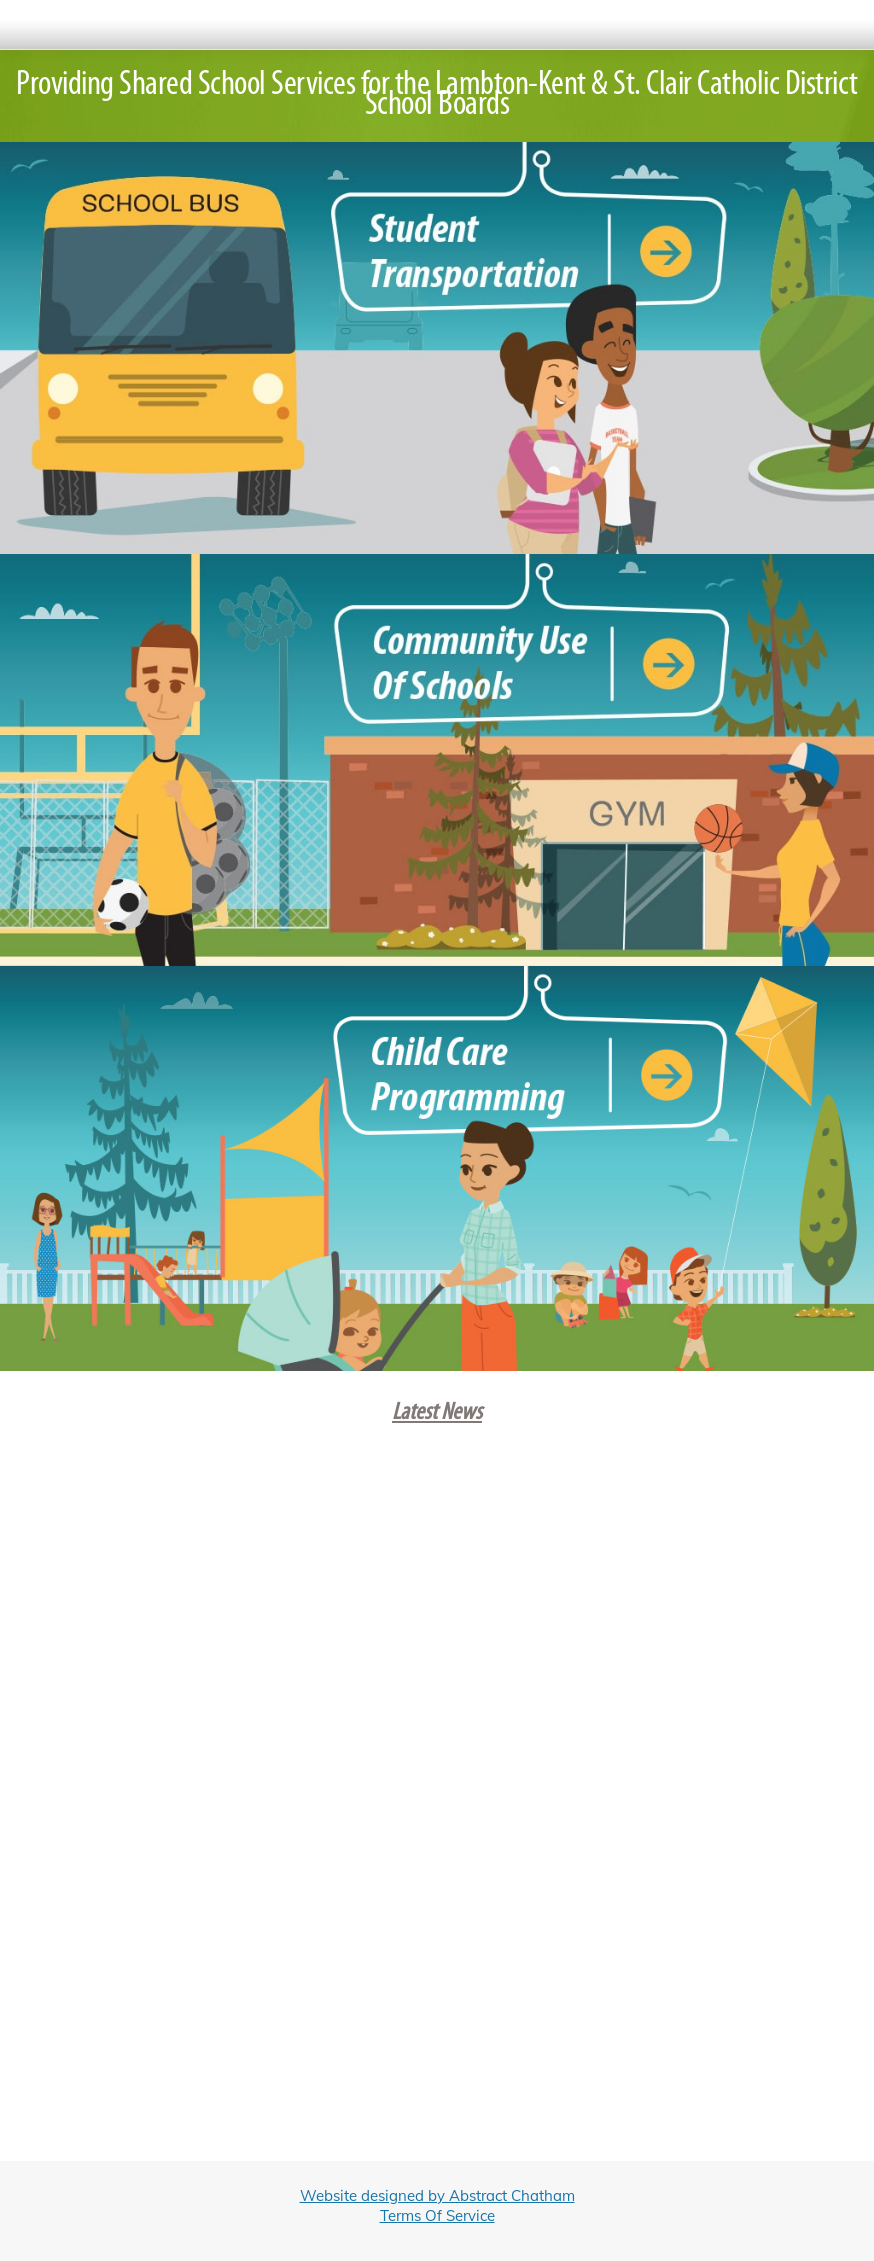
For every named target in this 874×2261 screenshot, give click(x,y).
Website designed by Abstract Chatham (437, 2195)
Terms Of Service (437, 2215)
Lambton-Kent (510, 85)
